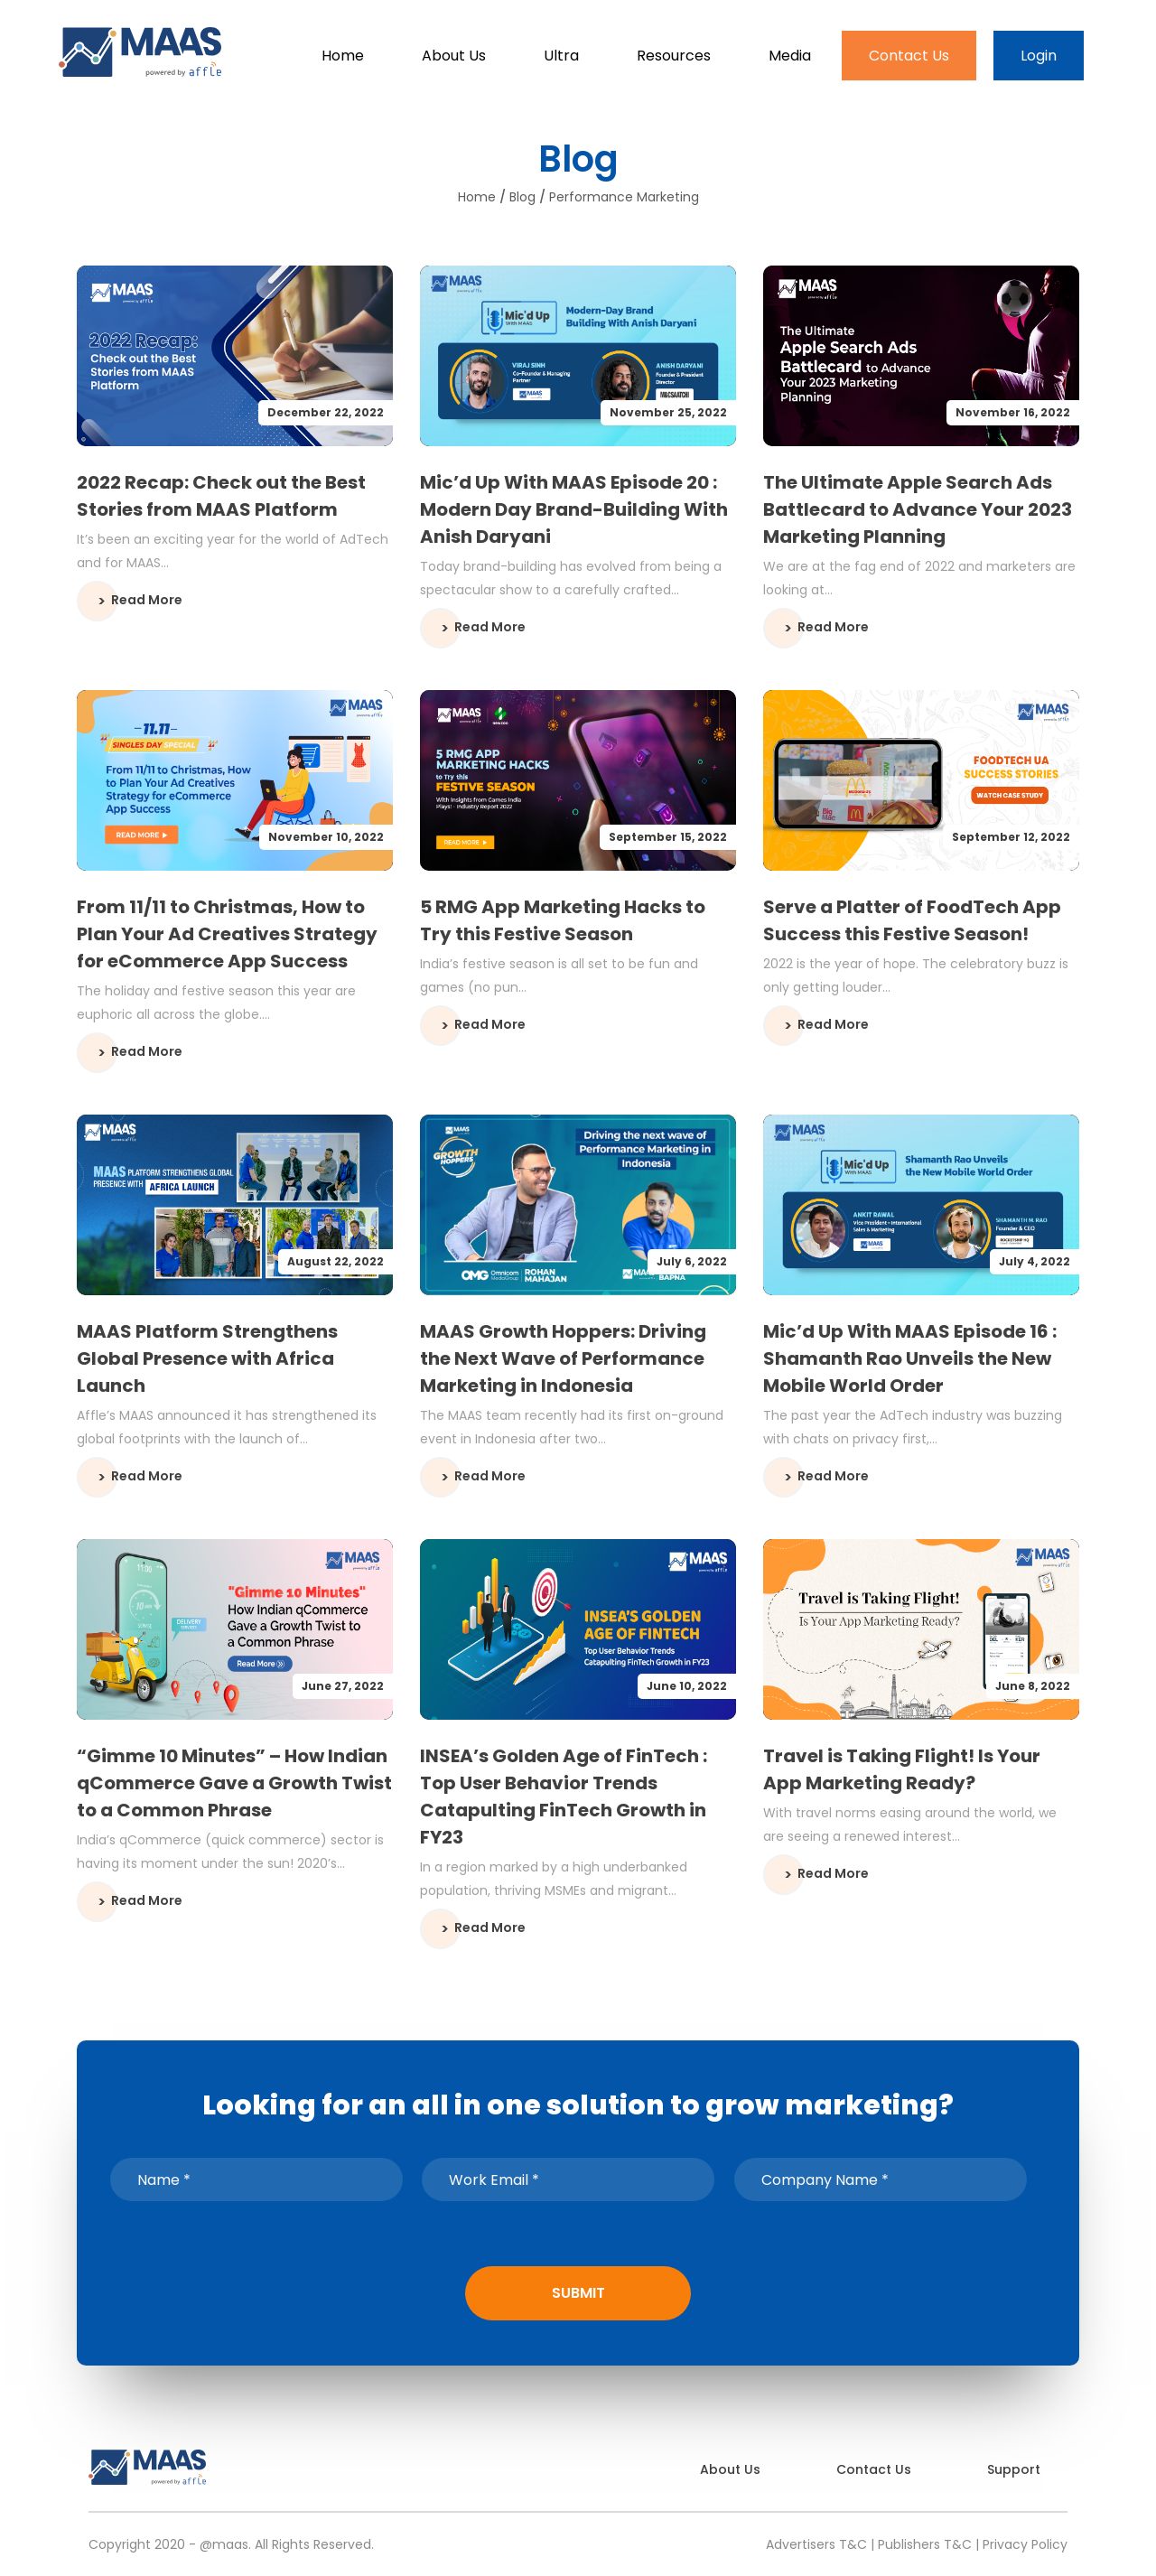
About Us (454, 55)
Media (790, 55)
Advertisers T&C (816, 2544)
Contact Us (909, 55)
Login (1039, 55)
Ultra (561, 55)
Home (343, 55)
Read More (146, 600)
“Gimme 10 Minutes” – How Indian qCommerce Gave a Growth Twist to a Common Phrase (234, 1783)
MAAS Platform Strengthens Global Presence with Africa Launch (207, 1358)
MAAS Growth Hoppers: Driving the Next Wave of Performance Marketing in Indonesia (563, 1358)
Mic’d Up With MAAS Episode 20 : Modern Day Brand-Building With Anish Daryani (574, 509)
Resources (674, 55)
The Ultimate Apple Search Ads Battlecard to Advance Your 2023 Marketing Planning (917, 509)
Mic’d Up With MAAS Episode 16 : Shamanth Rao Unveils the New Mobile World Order (910, 1358)
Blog (522, 197)
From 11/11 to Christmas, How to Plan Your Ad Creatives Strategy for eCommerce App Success (227, 934)
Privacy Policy (1025, 2544)
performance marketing (624, 197)
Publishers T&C (925, 2544)
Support (1013, 2469)
